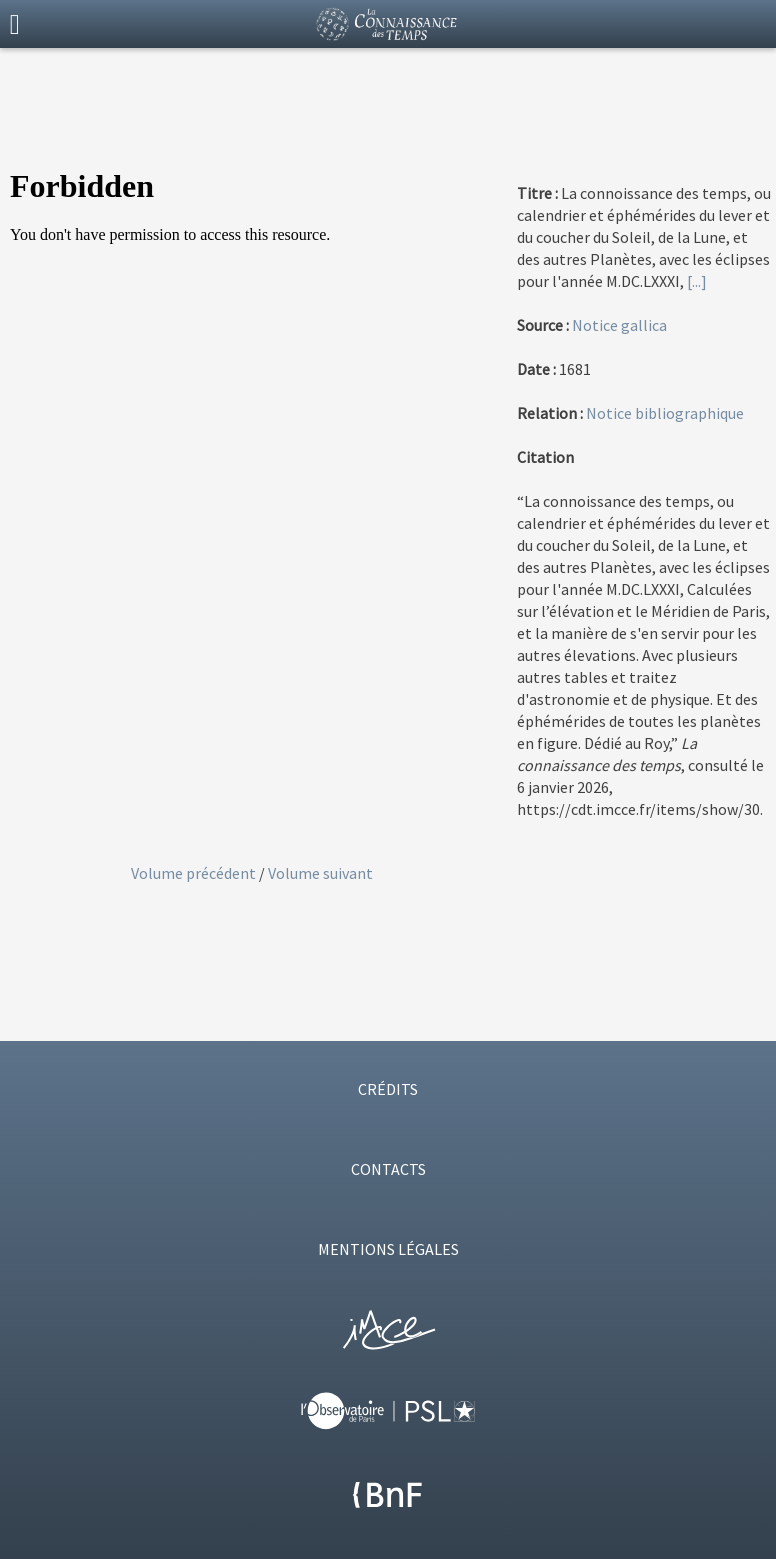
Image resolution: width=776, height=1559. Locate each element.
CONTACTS (388, 1169)
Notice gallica (619, 325)
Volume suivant (320, 873)
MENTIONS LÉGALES (388, 1249)
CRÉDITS (388, 1089)
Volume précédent (195, 873)
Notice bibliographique (665, 413)
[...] (697, 281)
